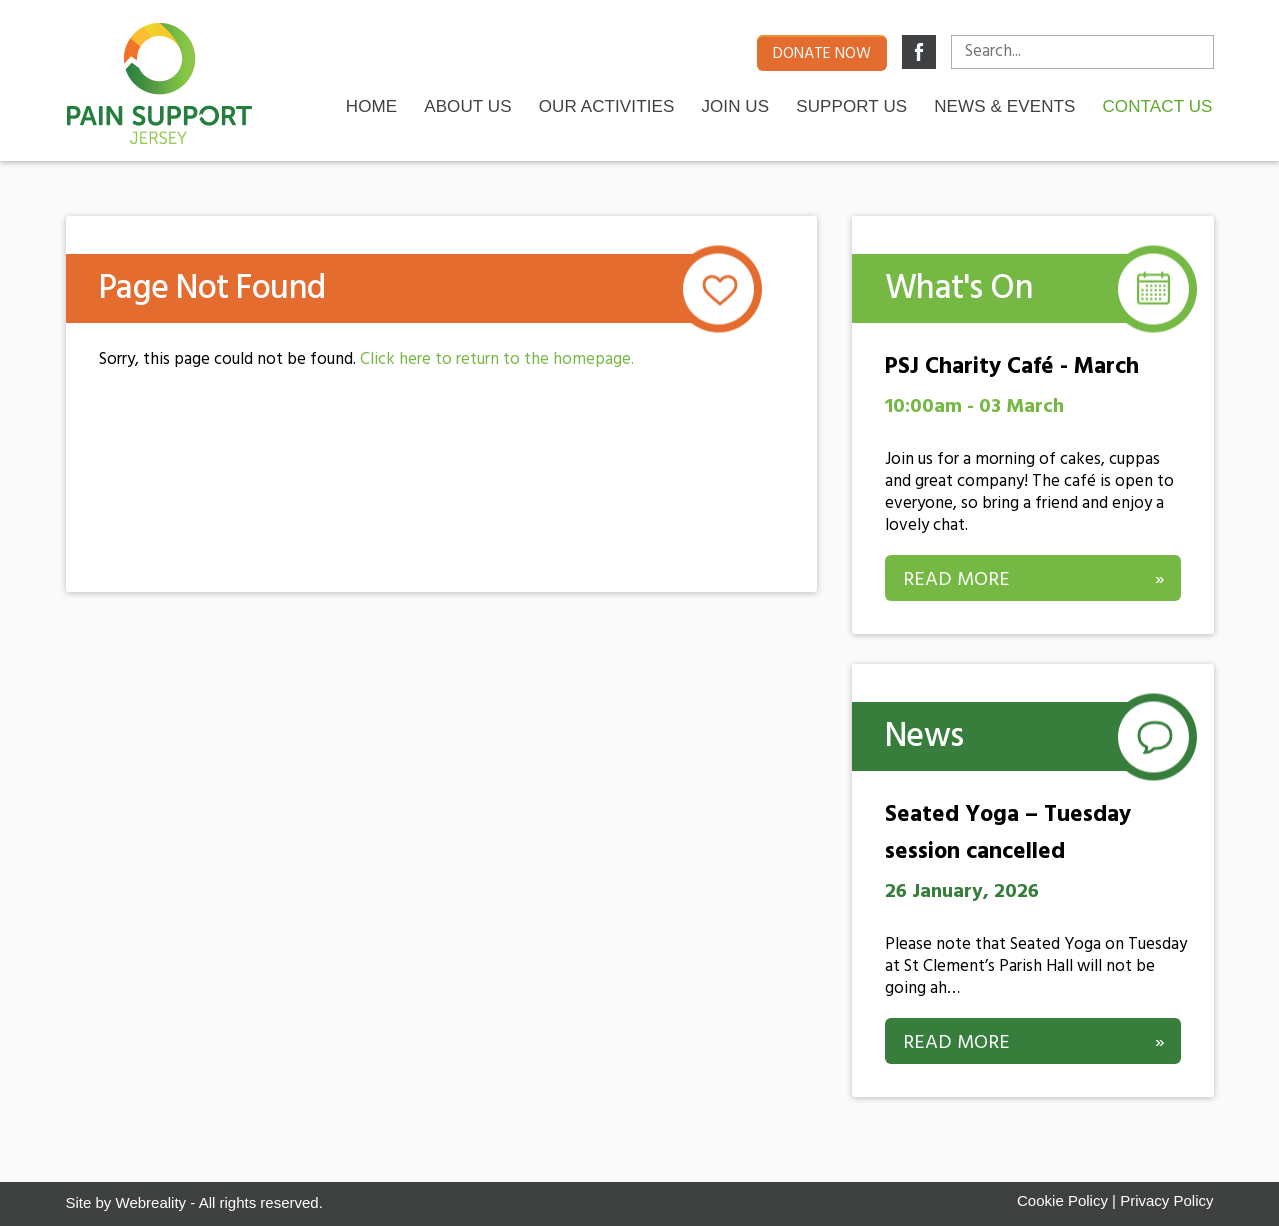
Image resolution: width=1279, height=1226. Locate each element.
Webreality (151, 1202)
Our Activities (607, 105)
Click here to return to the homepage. (497, 359)
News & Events (1004, 105)
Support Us (851, 105)
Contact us (1157, 105)
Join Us (735, 105)
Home (371, 105)
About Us (467, 105)
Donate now (822, 54)
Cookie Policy (1062, 1200)
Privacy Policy (1166, 1200)
